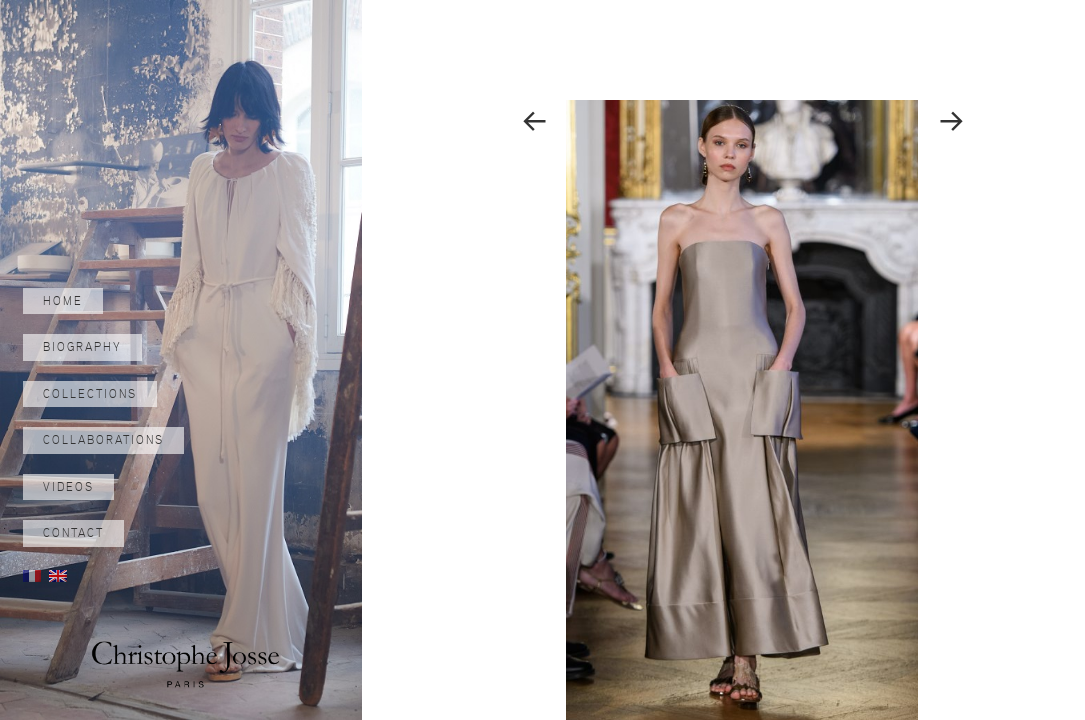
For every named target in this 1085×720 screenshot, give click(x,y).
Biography (82, 347)
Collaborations (103, 440)
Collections (90, 394)
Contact (73, 533)
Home (63, 301)
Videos (68, 487)
